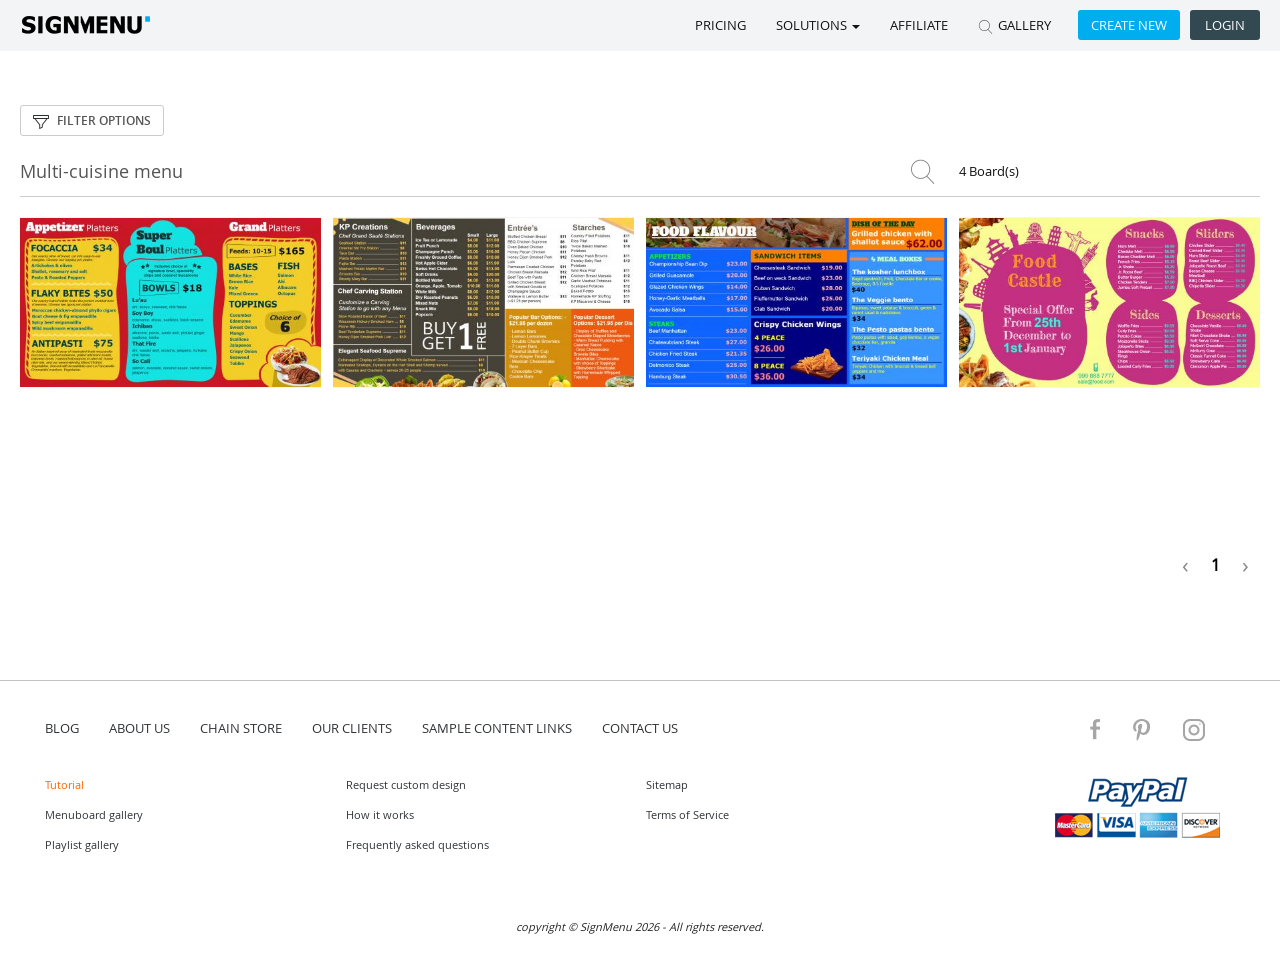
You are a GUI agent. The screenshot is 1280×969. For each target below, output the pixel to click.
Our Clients (352, 728)
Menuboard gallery (94, 814)
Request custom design (406, 784)
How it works (380, 814)
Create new (1129, 25)
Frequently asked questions (417, 844)
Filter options (92, 120)
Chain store (241, 728)
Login (1225, 25)
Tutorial (64, 784)
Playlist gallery (82, 844)
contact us (640, 728)
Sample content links (497, 728)
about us (139, 728)
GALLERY (1014, 25)
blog (62, 728)
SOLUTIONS (818, 25)
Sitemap (667, 784)
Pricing (720, 25)
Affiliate (919, 25)
